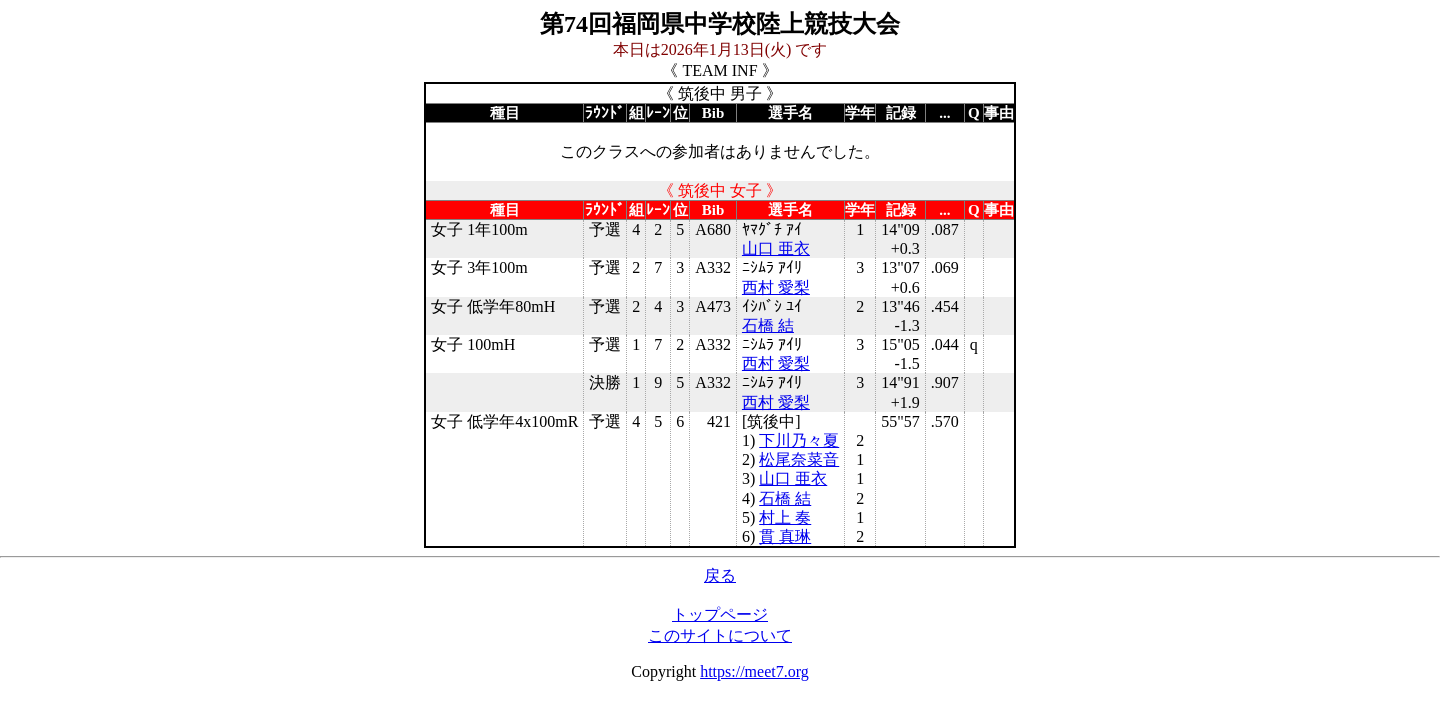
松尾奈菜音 (799, 459)
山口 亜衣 (776, 248)
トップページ (720, 614)
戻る (720, 575)
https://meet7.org (754, 671)
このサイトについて (720, 635)
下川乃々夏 (799, 440)
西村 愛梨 (776, 287)
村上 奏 (785, 517)
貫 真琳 (785, 536)
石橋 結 (768, 325)
